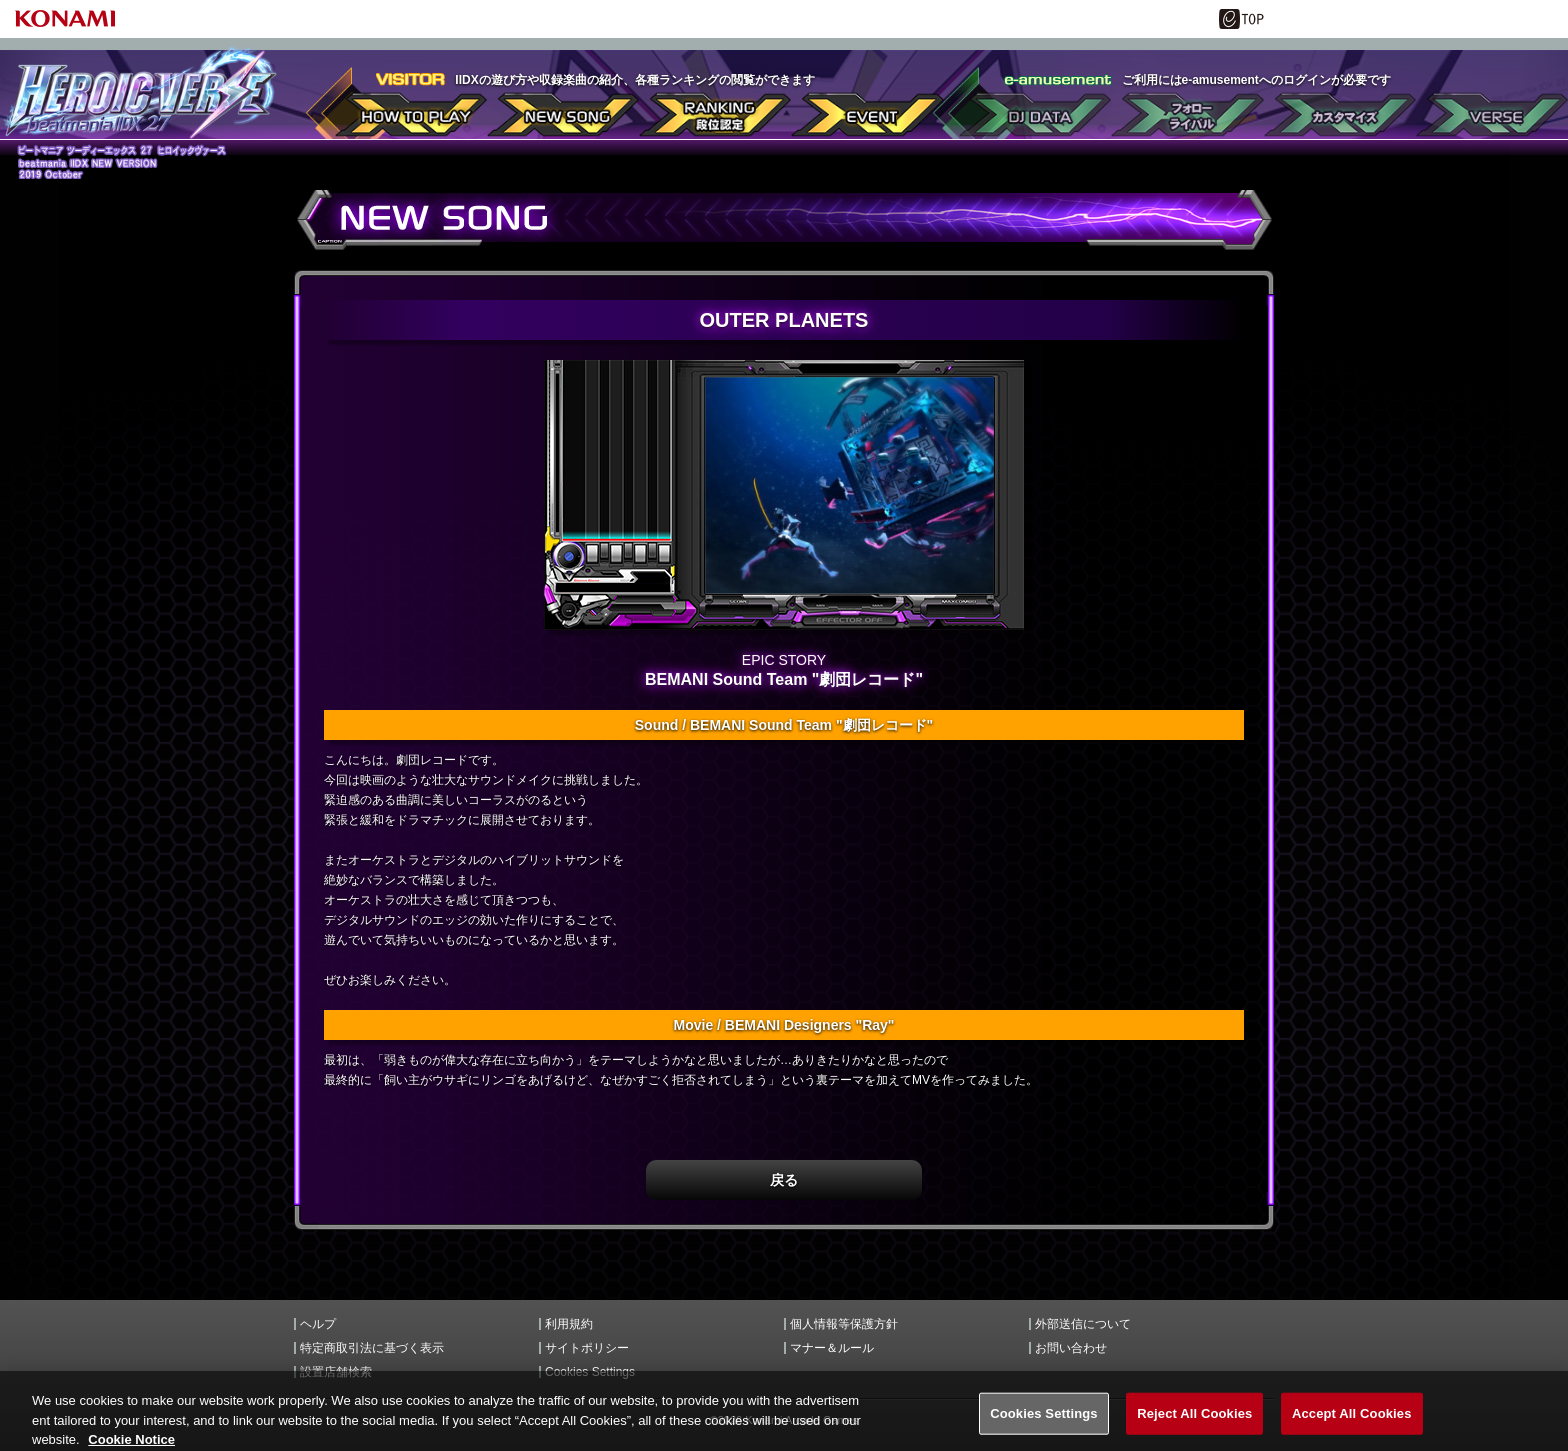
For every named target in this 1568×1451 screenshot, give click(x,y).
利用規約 (569, 1324)
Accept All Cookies (1352, 1423)
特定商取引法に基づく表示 (372, 1348)
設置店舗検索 (336, 1372)
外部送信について (1083, 1324)
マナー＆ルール (832, 1348)
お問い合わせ (1071, 1348)
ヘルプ (318, 1324)
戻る (784, 1180)
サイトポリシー (587, 1348)
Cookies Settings (590, 1372)
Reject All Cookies (1194, 1423)
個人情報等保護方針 (844, 1324)
